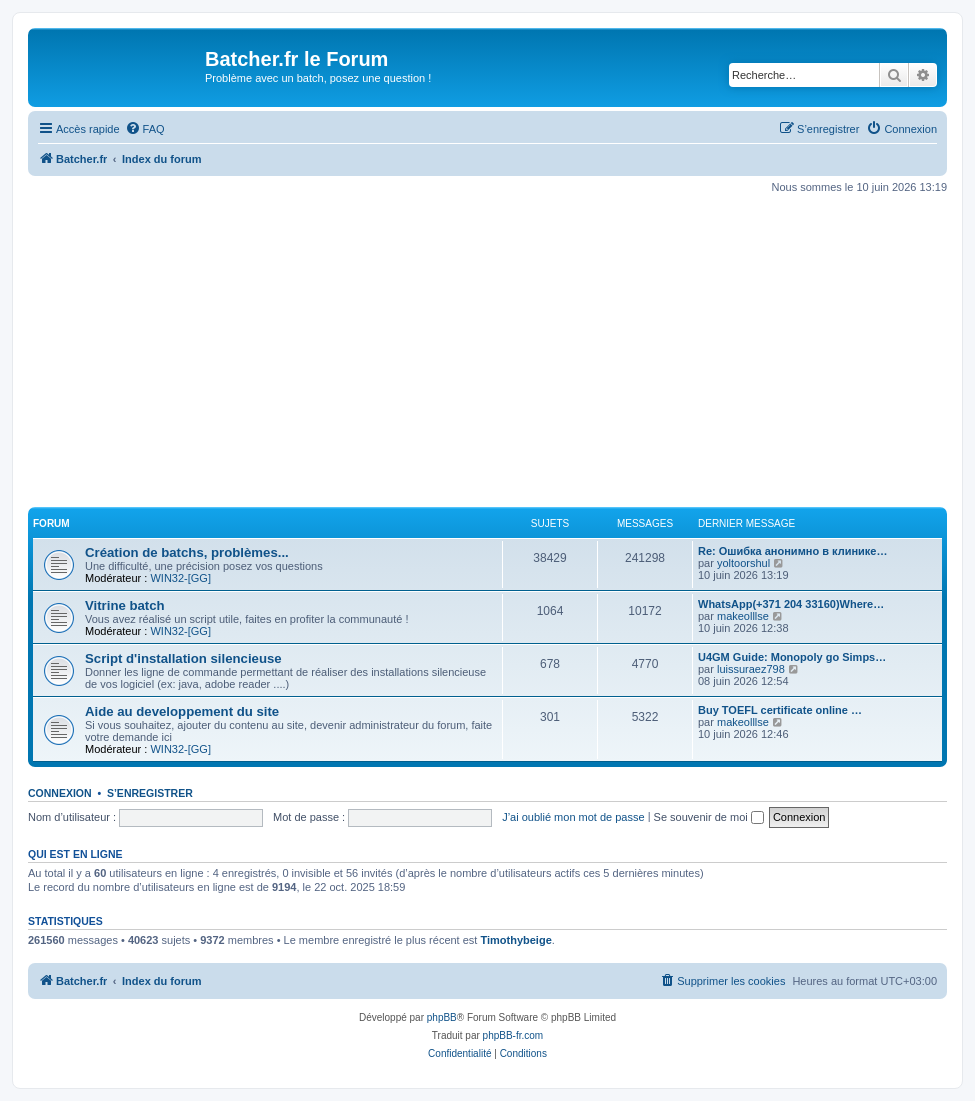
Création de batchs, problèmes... (187, 552)
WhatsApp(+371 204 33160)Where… (791, 604)
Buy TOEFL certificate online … (780, 710)
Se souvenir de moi (709, 817)
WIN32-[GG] (180, 578)
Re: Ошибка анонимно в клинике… (792, 551)
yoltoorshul (743, 563)
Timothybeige (515, 940)
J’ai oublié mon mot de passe (573, 817)
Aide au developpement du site (182, 711)
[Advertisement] (501, 351)
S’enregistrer (150, 793)
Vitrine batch (125, 605)
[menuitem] (145, 129)
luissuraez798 (751, 669)
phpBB (442, 1017)
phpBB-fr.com (513, 1035)
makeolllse (743, 616)
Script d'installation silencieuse (183, 658)
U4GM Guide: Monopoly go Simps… (792, 657)
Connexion (60, 793)
